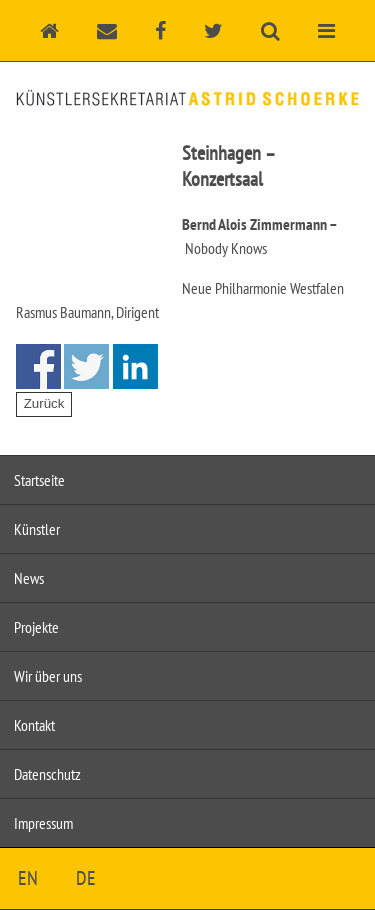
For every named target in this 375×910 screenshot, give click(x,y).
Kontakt (34, 725)
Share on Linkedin (135, 366)
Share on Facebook (38, 366)
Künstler (37, 529)
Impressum (43, 823)
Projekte (36, 627)
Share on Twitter (86, 366)
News (29, 578)
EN (28, 878)
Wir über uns (48, 676)
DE (86, 878)
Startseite (39, 480)
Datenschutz (47, 774)
